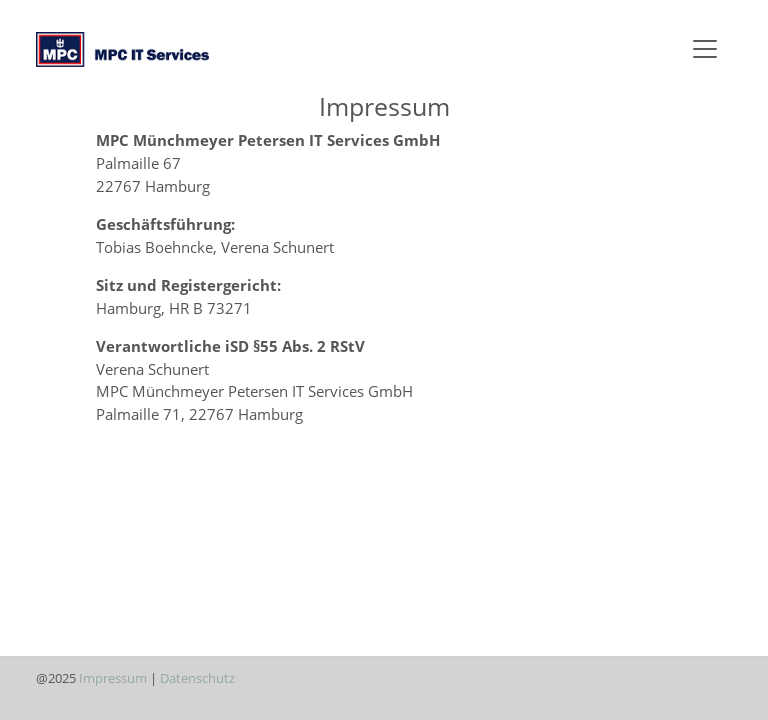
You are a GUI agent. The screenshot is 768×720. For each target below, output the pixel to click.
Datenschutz (197, 678)
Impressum (113, 678)
